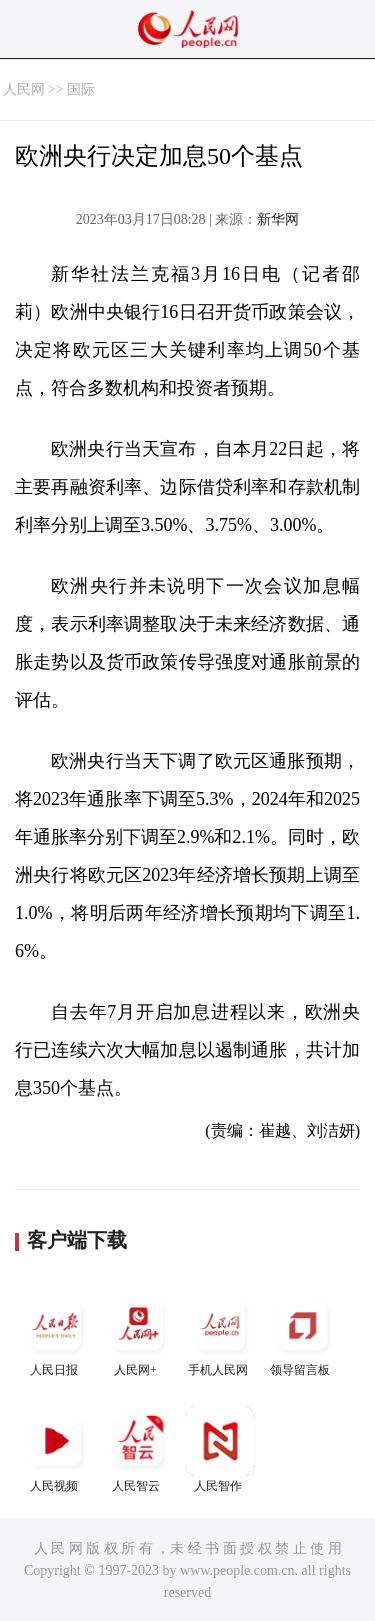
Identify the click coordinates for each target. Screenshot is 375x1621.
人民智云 (138, 1449)
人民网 (24, 89)
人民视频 (56, 1449)
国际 (81, 89)
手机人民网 (220, 1333)
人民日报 (56, 1333)
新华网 (278, 219)
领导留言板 (302, 1333)
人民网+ (138, 1333)
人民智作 (220, 1449)
